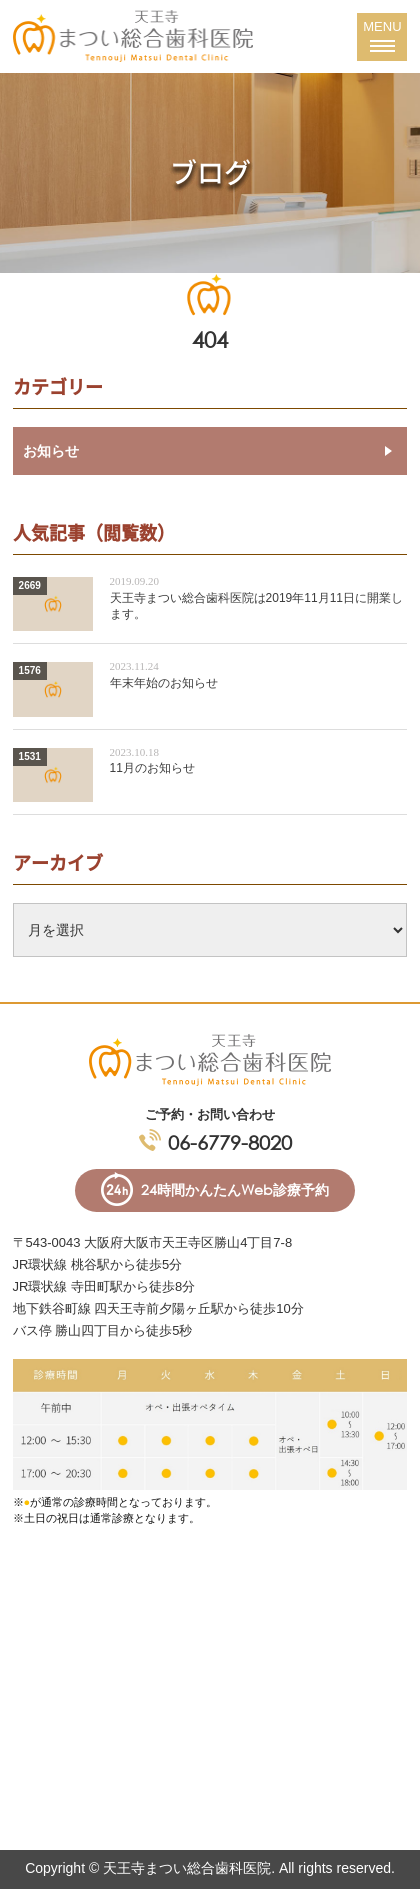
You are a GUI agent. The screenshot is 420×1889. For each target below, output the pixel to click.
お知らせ (51, 451)
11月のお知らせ (152, 768)
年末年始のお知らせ (164, 683)
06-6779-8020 (230, 1142)
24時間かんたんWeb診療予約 (235, 1189)
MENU (382, 33)
